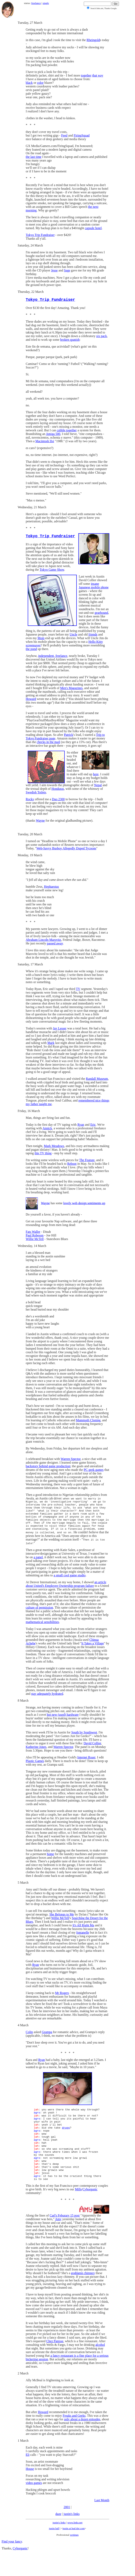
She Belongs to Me (61, 1922)
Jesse (54, 270)
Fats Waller (33, 1233)
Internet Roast (86, 1765)
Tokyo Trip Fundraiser (40, 235)
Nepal (98, 787)
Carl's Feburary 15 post (65, 2238)
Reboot (72, 1165)
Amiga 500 (53, 435)
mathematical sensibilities (42, 1630)
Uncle (73, 636)
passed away (55, 945)
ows (61, 1148)
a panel (38, 1565)
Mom (41, 640)
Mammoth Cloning (88, 1422)
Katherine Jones (36, 1755)
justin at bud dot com (73, 2550)
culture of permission (39, 1615)
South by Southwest (84, 1740)
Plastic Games (35, 1769)
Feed (64, 135)
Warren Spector (71, 1461)
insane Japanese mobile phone (93, 587)
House (30, 2491)
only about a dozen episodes (82, 2441)
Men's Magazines (71, 690)
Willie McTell (35, 1241)
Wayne (40, 822)
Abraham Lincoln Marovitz (43, 941)
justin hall (54, 2550)
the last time (33, 156)
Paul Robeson (34, 1237)
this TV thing (43, 1155)
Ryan (80, 1126)
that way (97, 75)
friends (92, 636)
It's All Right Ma (83, 1933)
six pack (101, 337)
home (50, 1862)
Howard (31, 701)
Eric (93, 1126)
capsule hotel (93, 228)
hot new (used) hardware (63, 1722)
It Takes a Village (92, 1651)
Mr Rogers (62, 2001)
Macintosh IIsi (44, 442)
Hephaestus (51, 888)
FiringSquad (82, 135)
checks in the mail (48, 744)
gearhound (101, 614)
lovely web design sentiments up (84, 1205)
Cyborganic (90, 2212)
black (29, 82)
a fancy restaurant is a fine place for (73, 2378)
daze (58, 2536)
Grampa (47, 2040)
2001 (66, 2529)
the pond (31, 651)
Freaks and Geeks (74, 2438)
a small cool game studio (70, 1583)
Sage (67, 270)
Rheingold (93, 40)
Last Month (101, 2522)
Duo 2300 (58, 801)
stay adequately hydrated (47, 1701)
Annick (47, 1130)
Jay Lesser (59, 1030)
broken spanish (70, 340)
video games (34, 2505)
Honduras (57, 790)
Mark (50, 1045)
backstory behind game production (48, 1468)
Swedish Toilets (36, 794)
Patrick (68, 736)
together (86, 75)
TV (78, 991)
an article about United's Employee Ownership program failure (66, 1592)
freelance (36, 3)
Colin (29, 2040)
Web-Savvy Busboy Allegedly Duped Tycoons (66, 850)
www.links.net (74, 2545)
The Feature (87, 1162)
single (46, 3)
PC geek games (94, 1471)
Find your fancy (12, 2564)
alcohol (100, 2367)
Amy (58, 2241)
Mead (55, 1148)
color (40, 82)
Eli (28, 2477)
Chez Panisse (54, 2363)
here (96, 776)
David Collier (92, 1751)
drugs (66, 2140)
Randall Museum (97, 1080)
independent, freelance (52, 658)
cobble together (67, 431)
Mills (78, 2212)
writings (74, 2557)
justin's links (71, 2536)
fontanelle (82, 1940)
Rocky (30, 801)
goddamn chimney (83, 2295)
